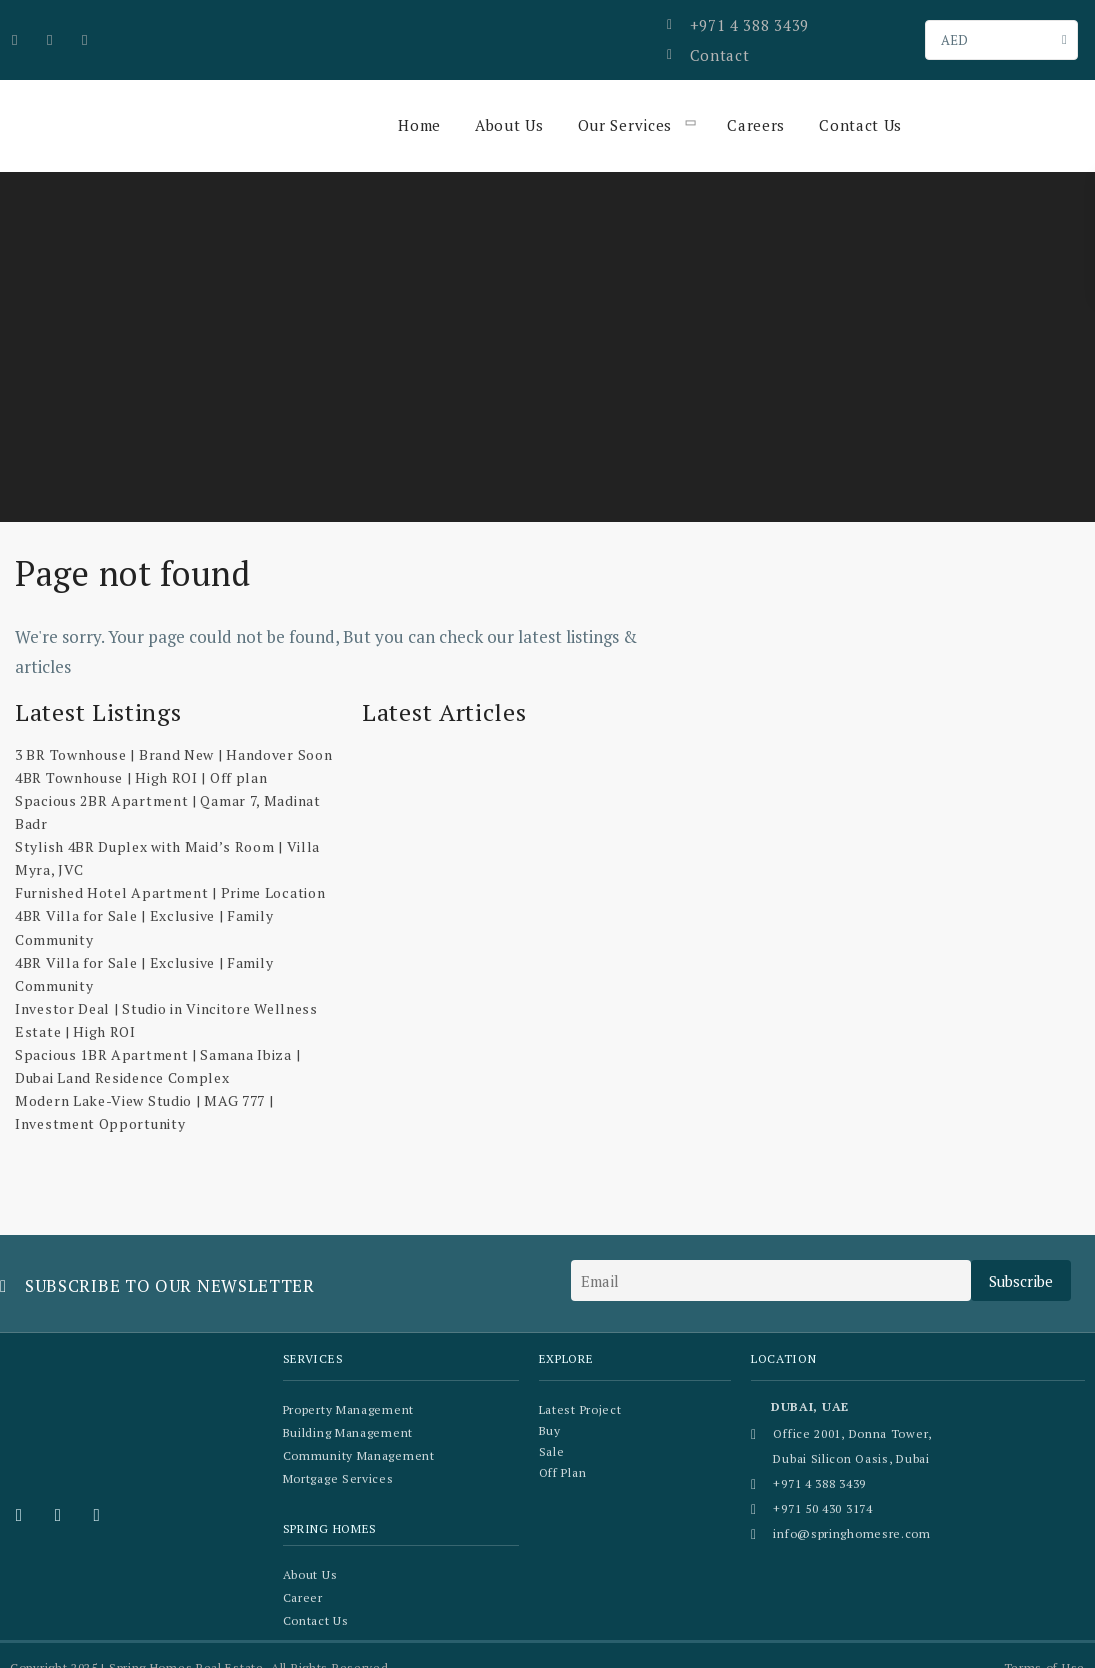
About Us (508, 105)
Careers (753, 105)
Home (419, 105)
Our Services (623, 105)
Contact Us (856, 105)
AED (954, 30)
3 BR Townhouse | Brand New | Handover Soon (173, 734)
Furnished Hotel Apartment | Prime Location (170, 873)
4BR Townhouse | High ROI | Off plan (141, 757)
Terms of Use (1044, 1642)
